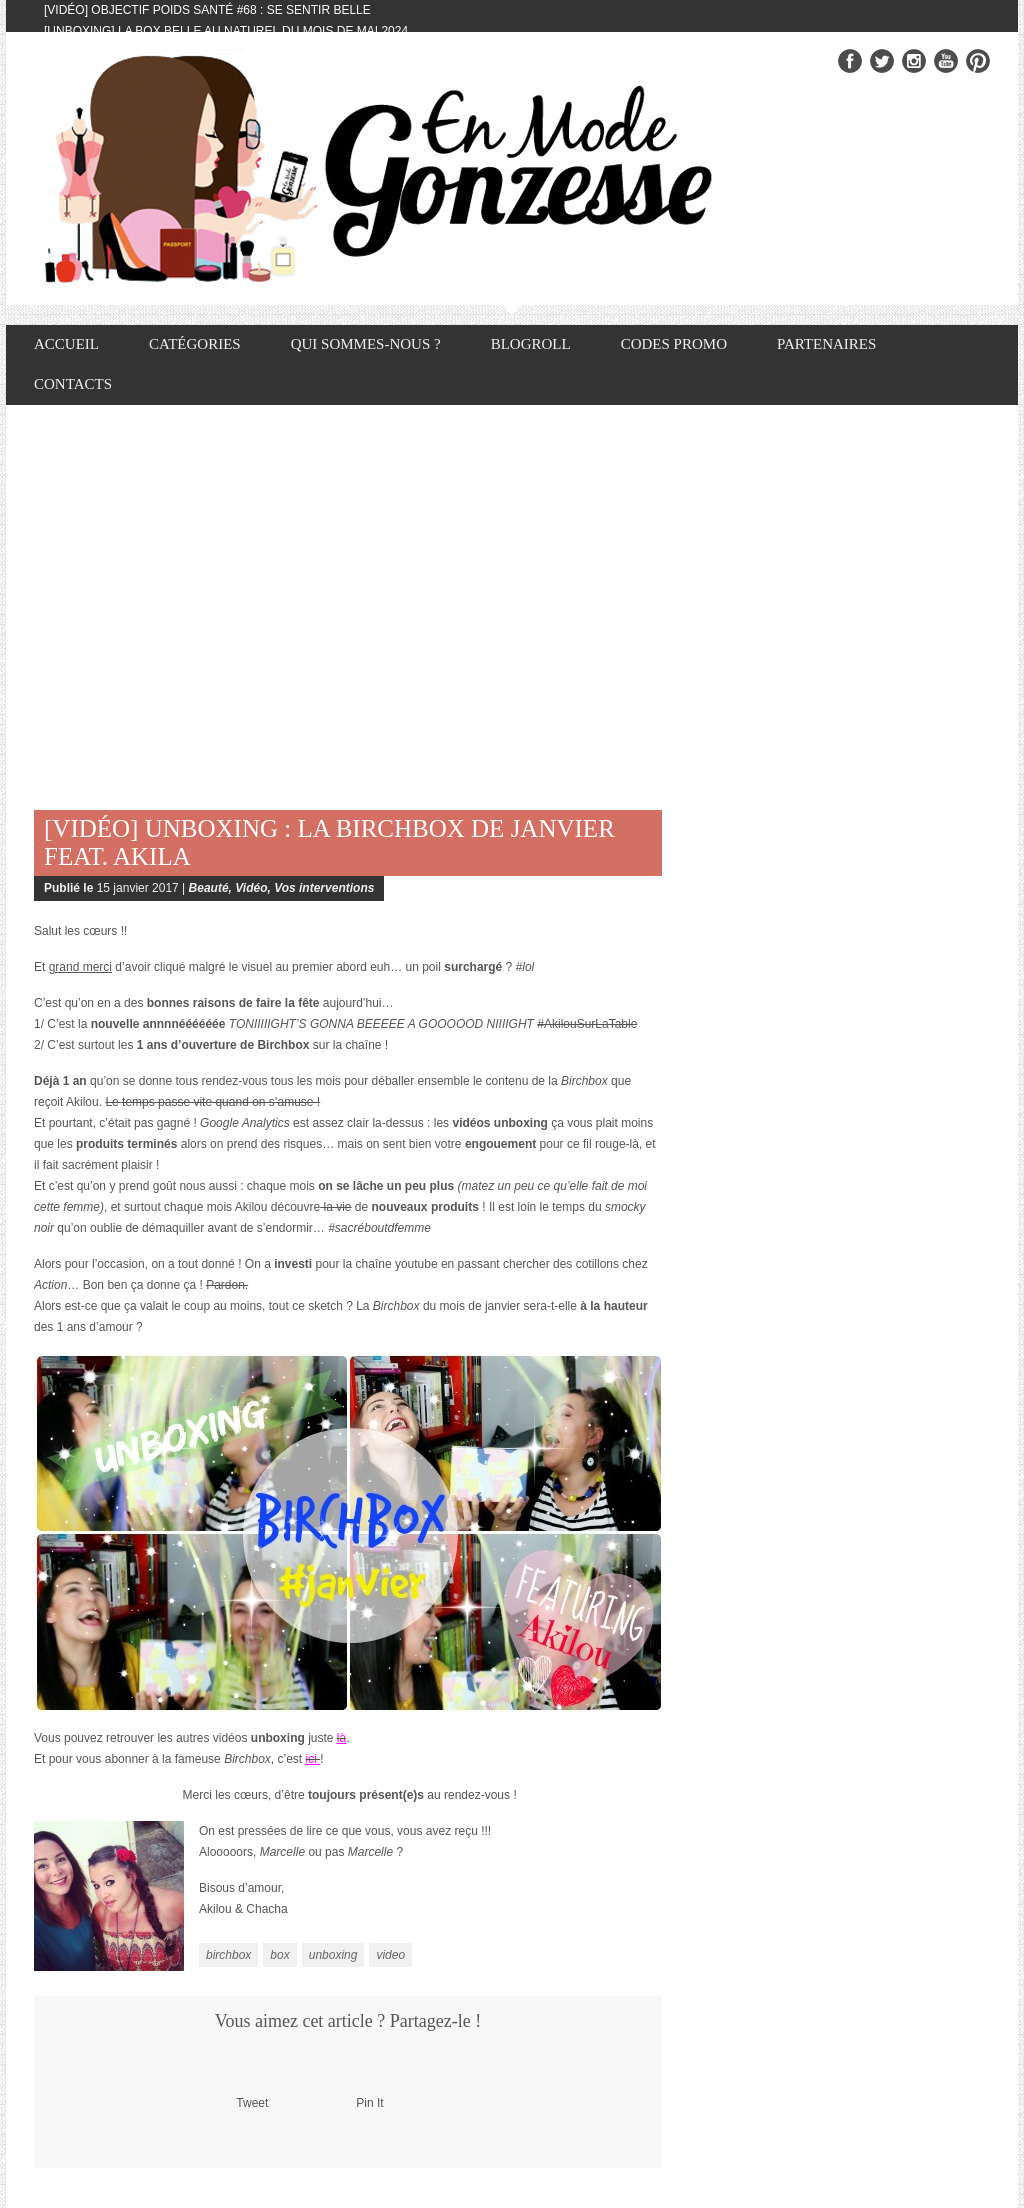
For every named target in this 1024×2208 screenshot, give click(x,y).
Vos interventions (324, 888)
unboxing (333, 1955)
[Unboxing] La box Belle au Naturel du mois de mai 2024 (226, 31)
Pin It (369, 2103)
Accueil (66, 344)
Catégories (195, 344)
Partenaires (826, 344)
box (279, 1955)
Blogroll (531, 344)
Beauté (209, 888)
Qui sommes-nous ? (366, 344)
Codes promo (674, 344)
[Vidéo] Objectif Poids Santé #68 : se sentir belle (207, 10)
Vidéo (251, 888)
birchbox (228, 1955)
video (390, 1955)
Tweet (252, 2103)
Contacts (73, 384)
